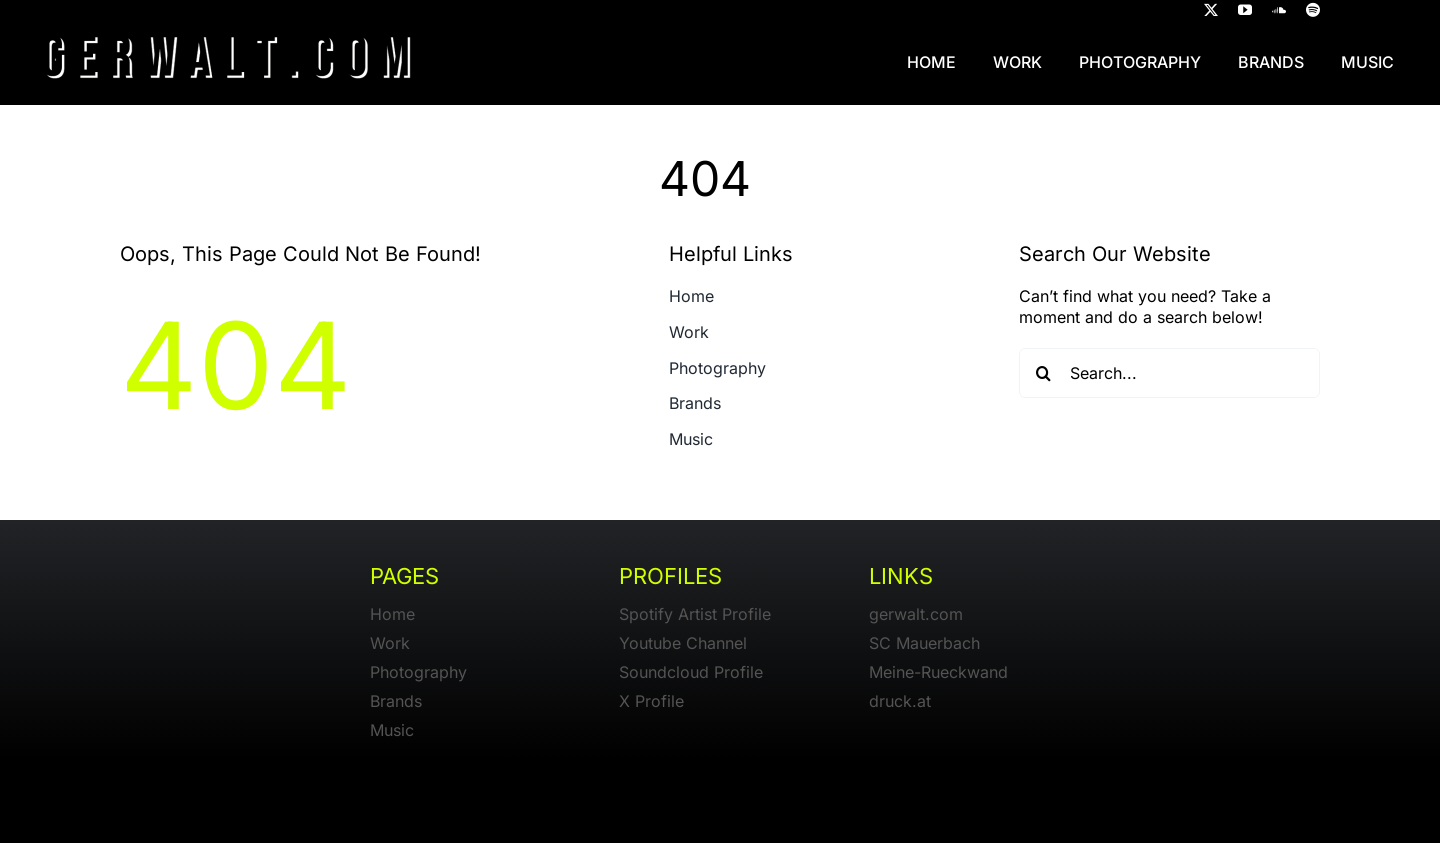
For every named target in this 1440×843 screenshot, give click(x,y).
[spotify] (1313, 10)
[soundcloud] (1279, 10)
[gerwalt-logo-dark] (228, 28)
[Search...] (1170, 373)
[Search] (1044, 373)
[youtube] (1245, 10)
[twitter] (1211, 10)
